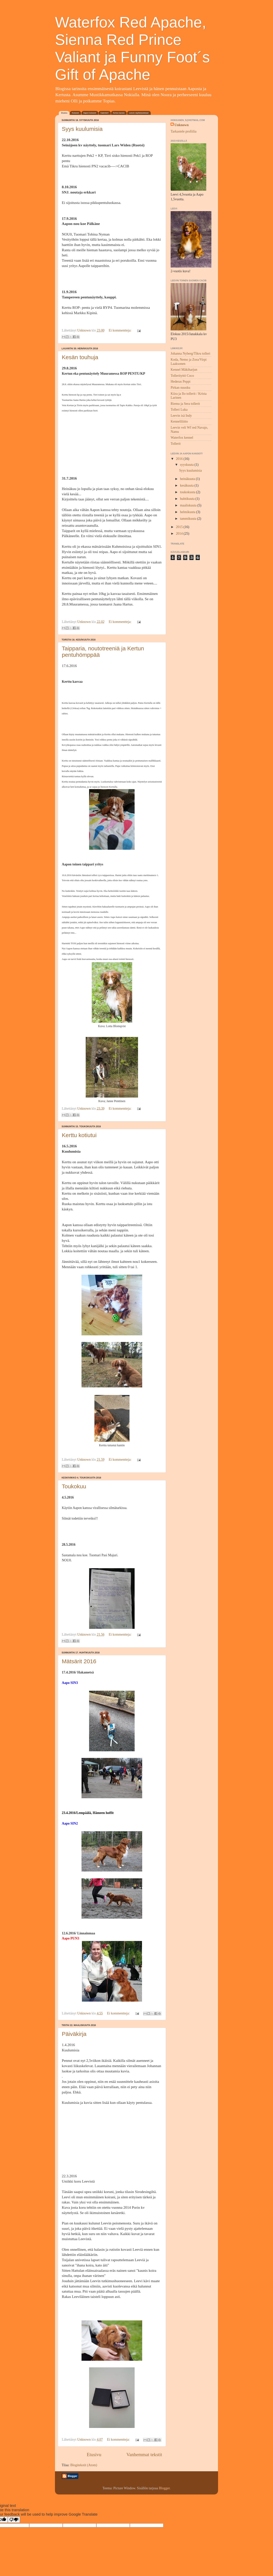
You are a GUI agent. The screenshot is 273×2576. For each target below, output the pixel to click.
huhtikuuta (187, 499)
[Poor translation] (14, 2520)
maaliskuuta (188, 505)
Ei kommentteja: (120, 330)
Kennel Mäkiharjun (184, 369)
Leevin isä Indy (181, 415)
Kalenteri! (104, 113)
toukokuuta (188, 492)
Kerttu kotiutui (79, 1135)
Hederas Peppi (180, 381)
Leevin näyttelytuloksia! (139, 113)
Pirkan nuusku (180, 387)
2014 (180, 533)
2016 (180, 459)
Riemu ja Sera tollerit (185, 404)
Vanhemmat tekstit (144, 2454)
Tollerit (176, 443)
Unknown (181, 125)
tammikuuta (188, 518)
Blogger (164, 2488)
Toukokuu (74, 1486)
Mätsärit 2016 (79, 1661)
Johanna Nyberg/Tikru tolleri (190, 353)
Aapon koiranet (89, 113)
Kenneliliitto (179, 421)
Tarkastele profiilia (183, 131)
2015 (180, 527)
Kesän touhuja (80, 357)
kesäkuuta (187, 485)
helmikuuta (188, 512)
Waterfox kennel (182, 437)
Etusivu (64, 113)
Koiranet (75, 113)
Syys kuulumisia (82, 129)
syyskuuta (187, 465)
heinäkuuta (188, 479)
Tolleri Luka (179, 409)
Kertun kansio (119, 113)
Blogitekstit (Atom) (83, 2465)
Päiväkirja (74, 2034)
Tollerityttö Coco (182, 376)
